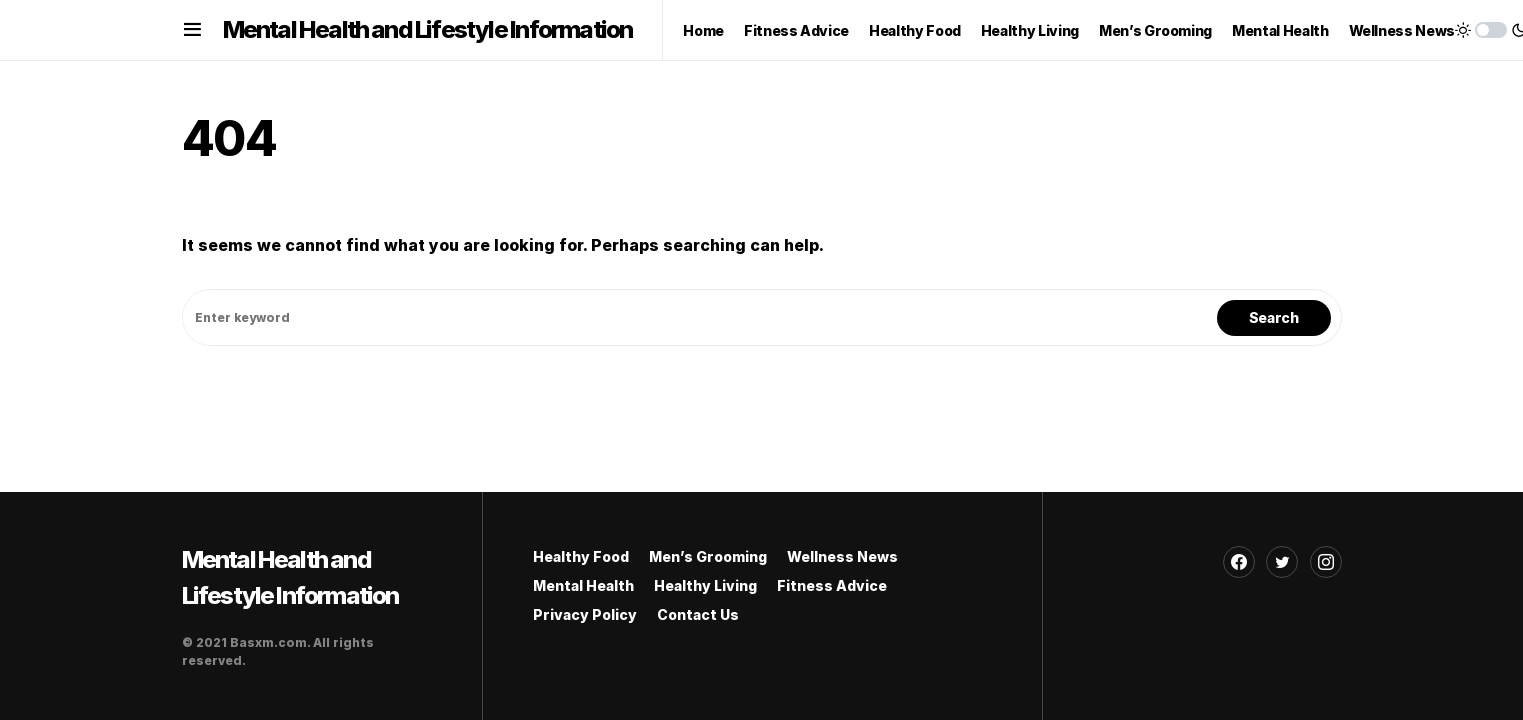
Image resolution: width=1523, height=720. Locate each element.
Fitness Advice (832, 585)
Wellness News (842, 556)
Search (1274, 317)
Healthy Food (581, 556)
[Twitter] (1282, 562)
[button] (192, 30)
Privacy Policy (585, 614)
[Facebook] (1239, 562)
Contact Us (698, 614)
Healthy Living (705, 585)
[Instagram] (1326, 562)
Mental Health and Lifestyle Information (428, 29)
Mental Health (583, 585)
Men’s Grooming (708, 556)
